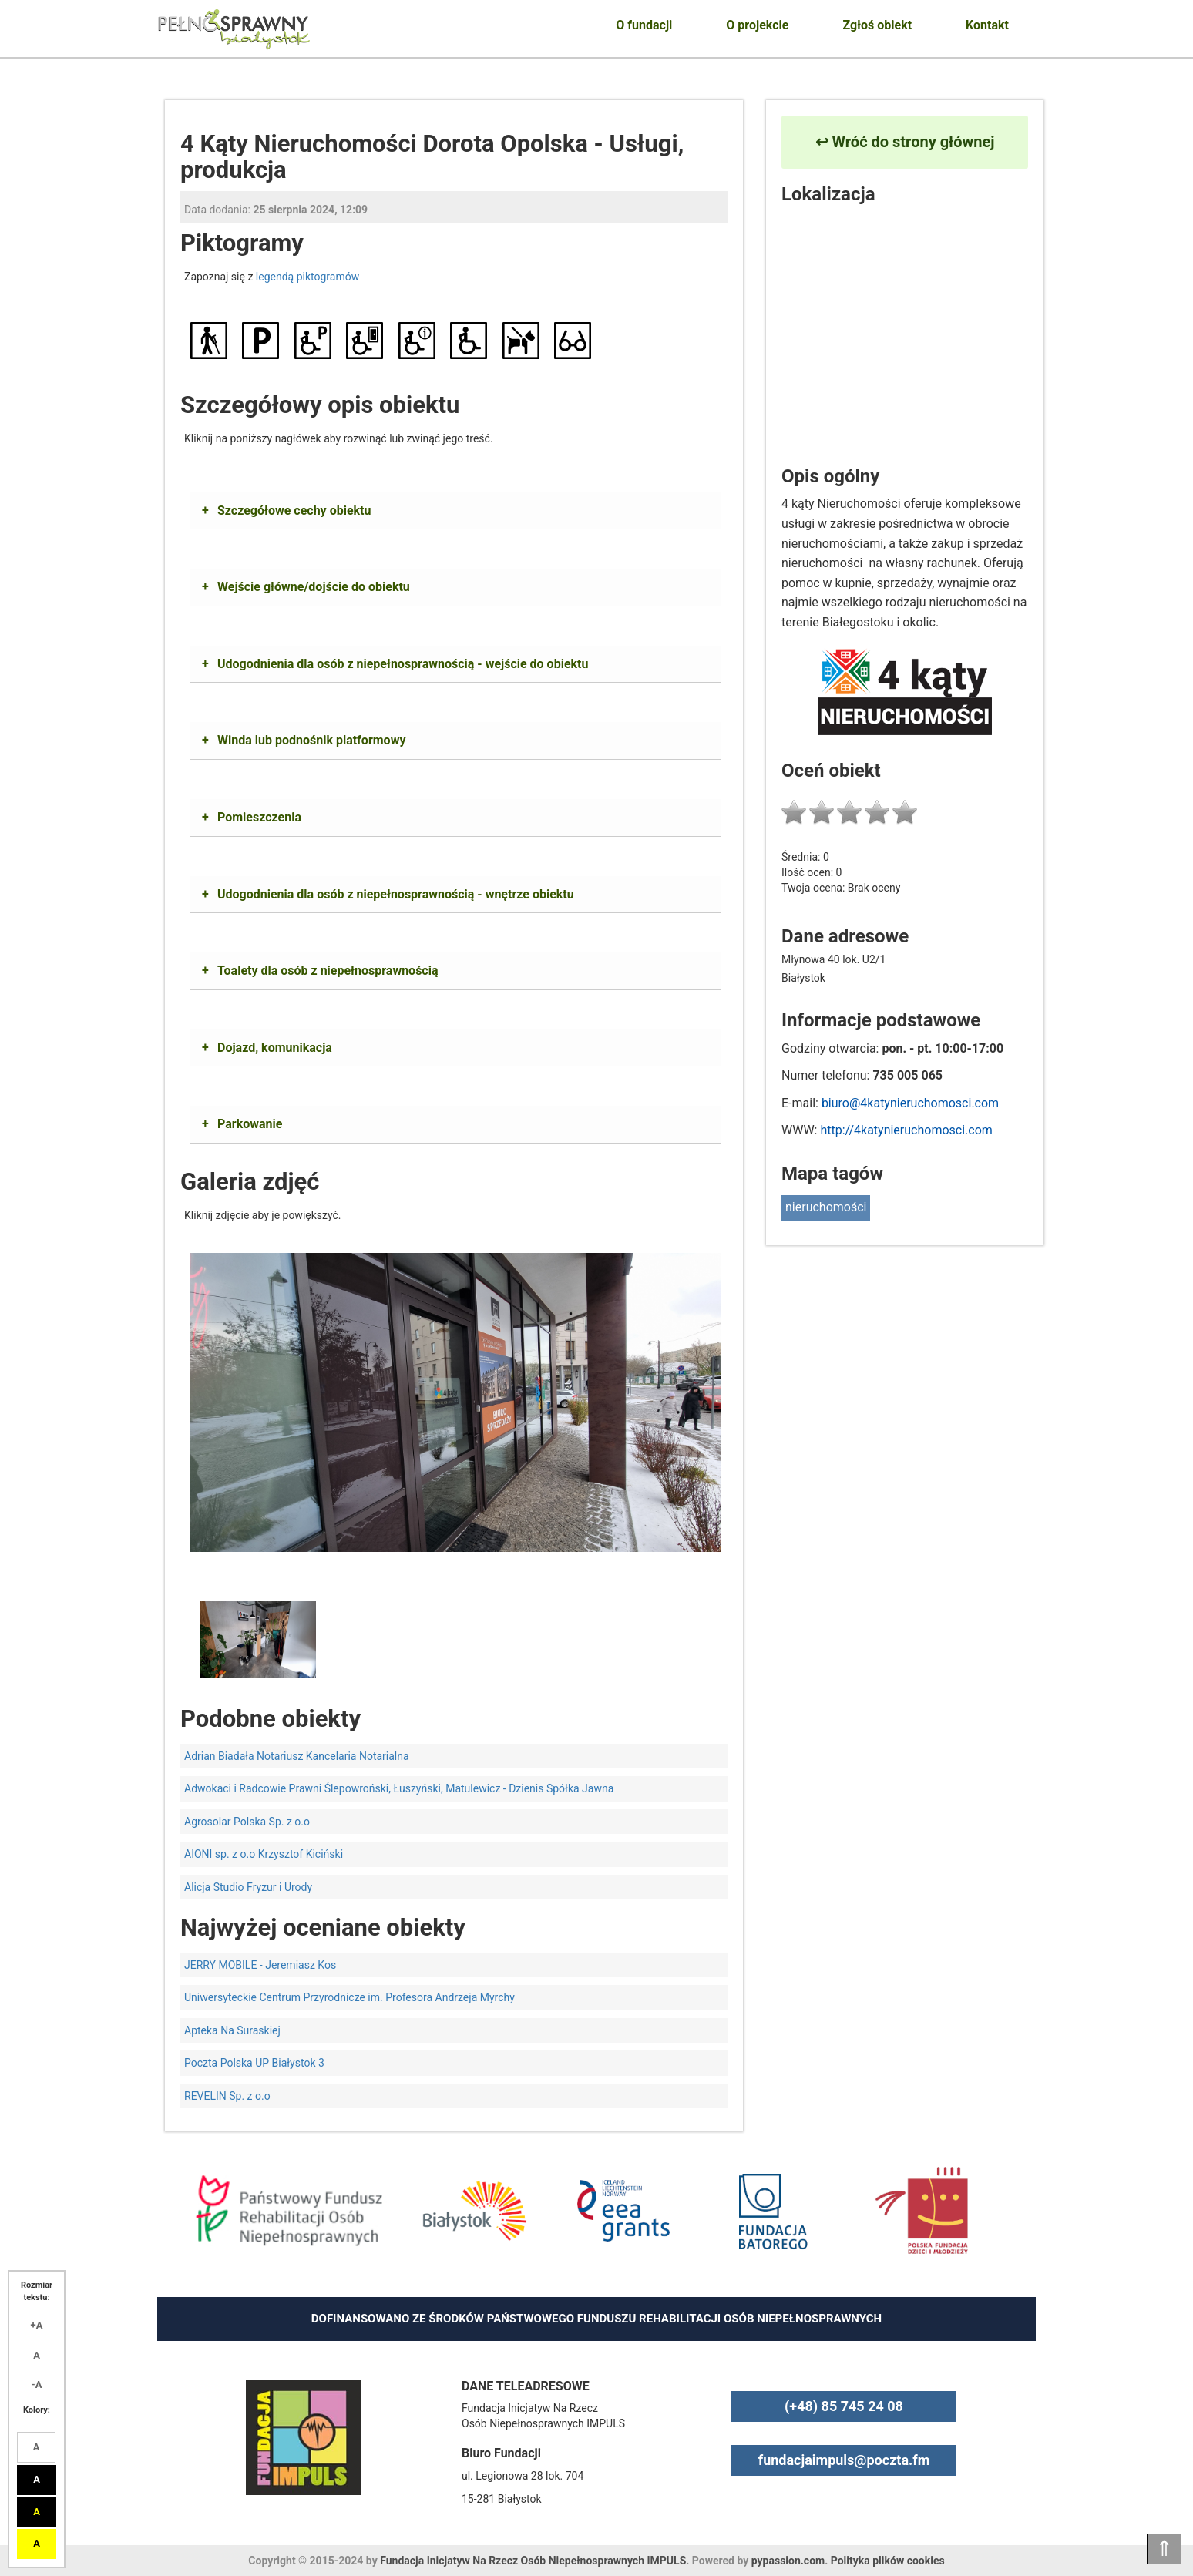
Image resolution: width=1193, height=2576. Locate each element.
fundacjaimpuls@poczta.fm (844, 2460)
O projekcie (757, 25)
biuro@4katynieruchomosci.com (910, 1103)
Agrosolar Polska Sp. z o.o (247, 1821)
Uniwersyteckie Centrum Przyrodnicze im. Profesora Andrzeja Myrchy (349, 1997)
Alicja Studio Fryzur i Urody (248, 1887)
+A (37, 2325)
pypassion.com (788, 2560)
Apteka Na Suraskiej (232, 2030)
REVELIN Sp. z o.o (227, 2096)
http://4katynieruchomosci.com (906, 1130)
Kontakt (987, 25)
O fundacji (644, 25)
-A (37, 2384)
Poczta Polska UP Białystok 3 (254, 2063)
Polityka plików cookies (888, 2560)
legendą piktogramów (307, 276)
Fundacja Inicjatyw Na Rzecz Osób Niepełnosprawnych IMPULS (533, 2560)
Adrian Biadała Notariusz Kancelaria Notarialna (296, 1756)
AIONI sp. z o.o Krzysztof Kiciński (263, 1854)
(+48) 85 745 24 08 (844, 2406)
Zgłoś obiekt (877, 25)
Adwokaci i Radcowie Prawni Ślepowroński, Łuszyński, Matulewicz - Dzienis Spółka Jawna (398, 1788)
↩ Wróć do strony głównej (905, 142)
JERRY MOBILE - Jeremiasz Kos (260, 1965)
